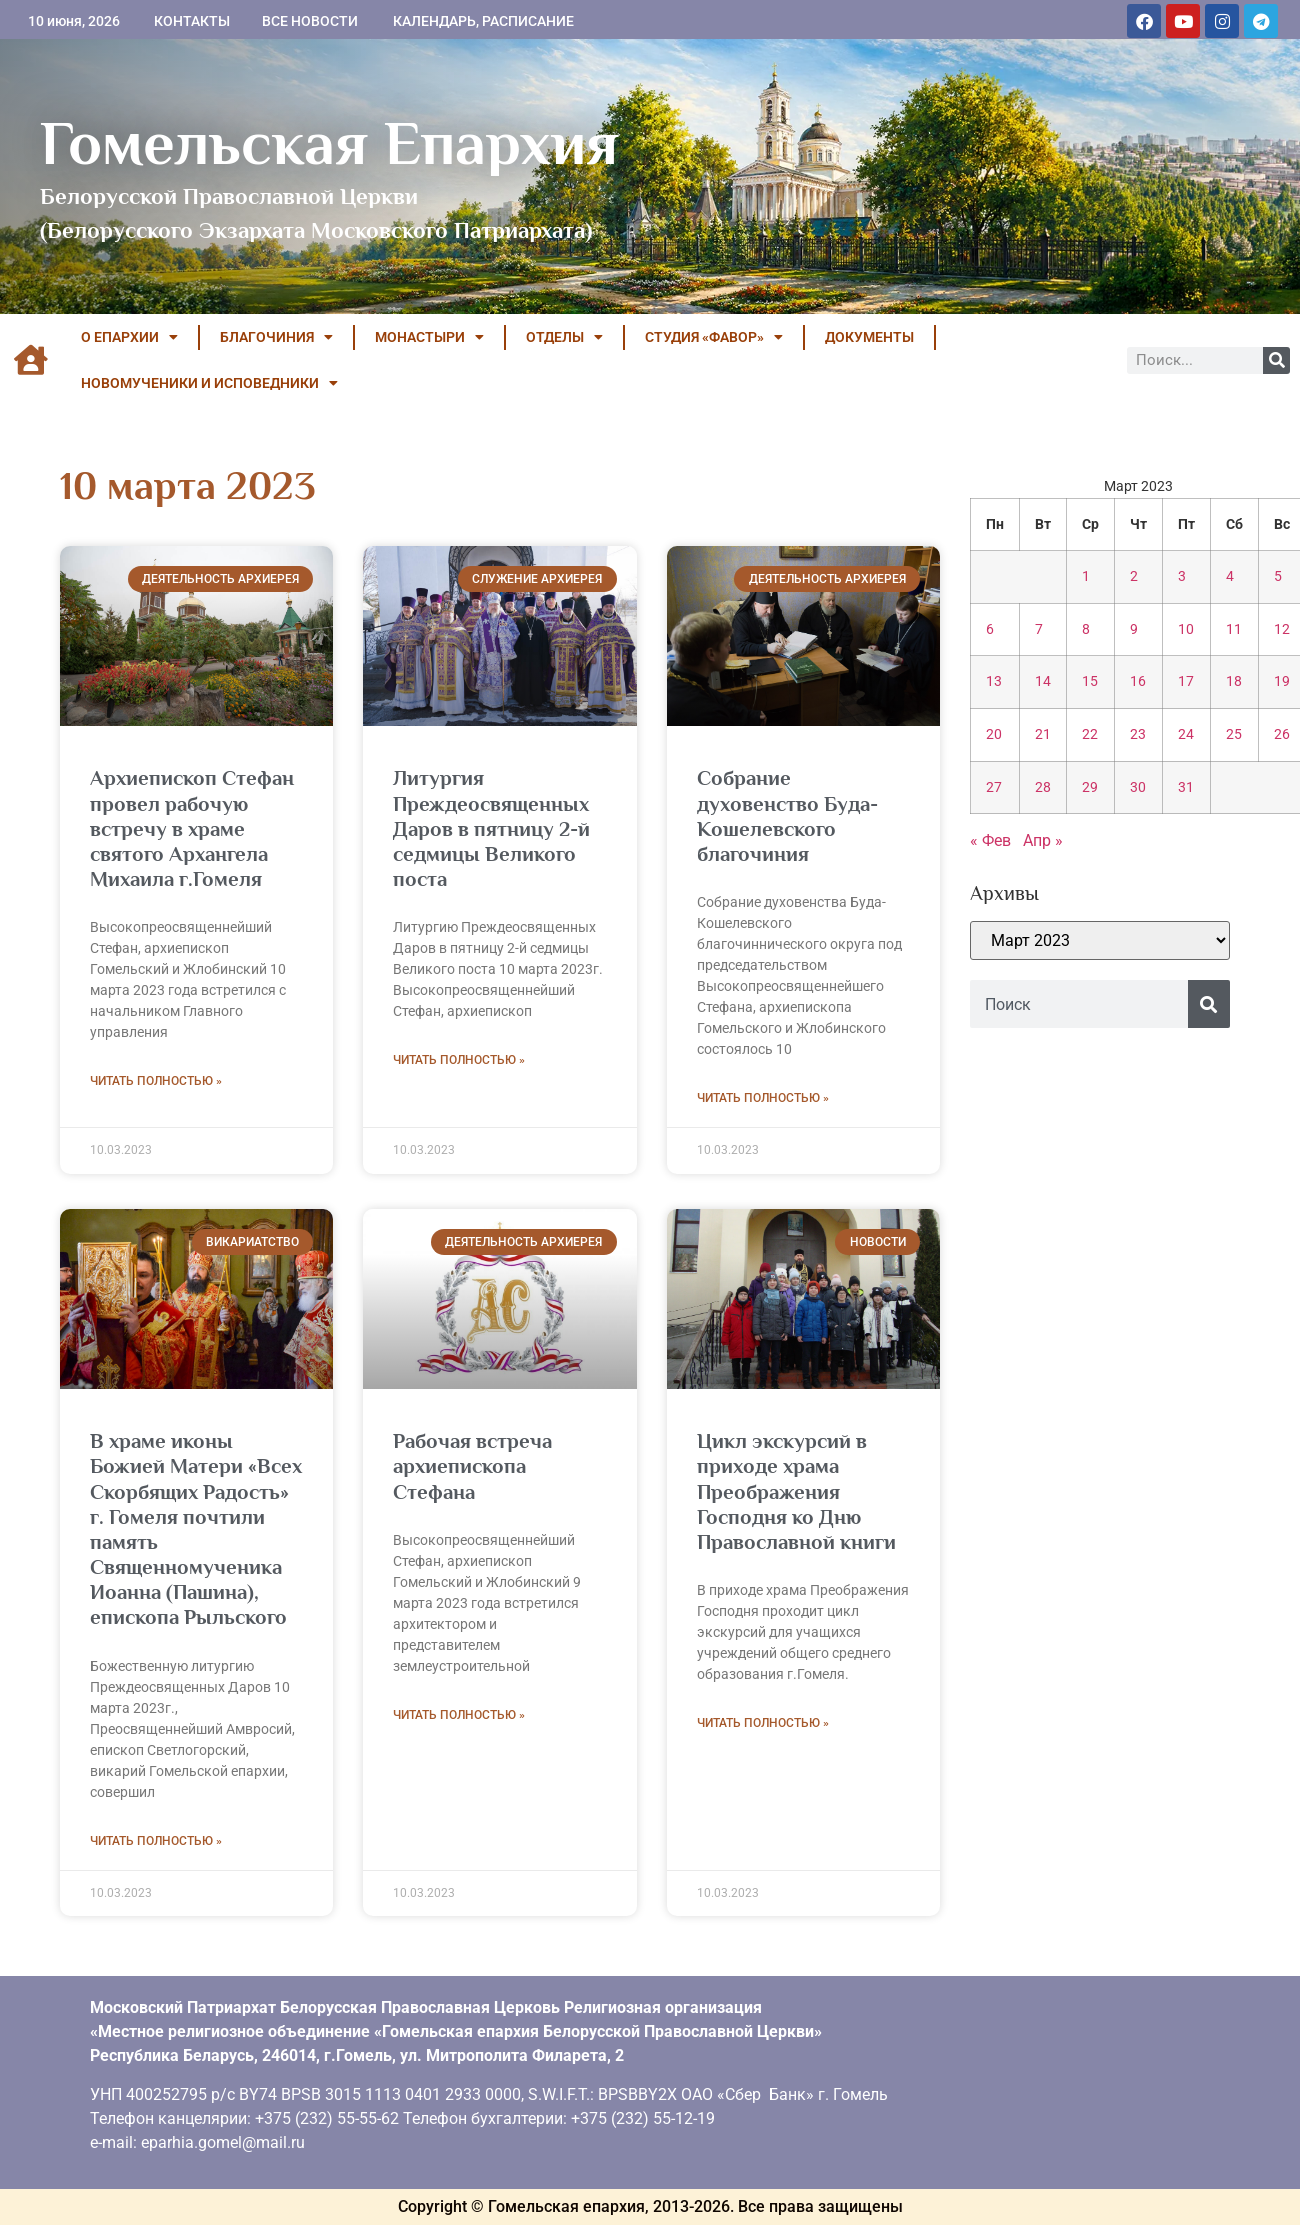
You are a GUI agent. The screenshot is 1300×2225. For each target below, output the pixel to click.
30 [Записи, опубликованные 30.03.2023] (1138, 787)
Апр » (1043, 840)
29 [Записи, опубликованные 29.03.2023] (1090, 787)
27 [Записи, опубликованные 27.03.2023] (994, 787)
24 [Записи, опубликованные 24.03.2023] (1186, 734)
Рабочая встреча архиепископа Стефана (472, 1466)
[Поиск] (1276, 360)
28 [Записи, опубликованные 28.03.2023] (1043, 787)
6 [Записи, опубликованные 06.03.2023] (990, 629)
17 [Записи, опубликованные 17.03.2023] (1186, 681)
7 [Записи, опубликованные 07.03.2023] (1039, 629)
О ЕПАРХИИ (129, 337)
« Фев (990, 840)
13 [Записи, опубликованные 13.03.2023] (994, 681)
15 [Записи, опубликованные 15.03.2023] (1090, 681)
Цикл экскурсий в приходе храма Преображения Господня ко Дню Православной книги (796, 1491)
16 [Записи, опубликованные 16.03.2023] (1138, 681)
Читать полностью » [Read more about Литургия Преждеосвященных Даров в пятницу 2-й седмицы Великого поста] (459, 1060)
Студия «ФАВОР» (714, 337)
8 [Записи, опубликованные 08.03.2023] (1086, 629)
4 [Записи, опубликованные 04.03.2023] (1230, 576)
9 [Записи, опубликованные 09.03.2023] (1134, 629)
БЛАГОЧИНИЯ (276, 337)
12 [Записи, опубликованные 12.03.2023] (1282, 629)
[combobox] (1079, 1004)
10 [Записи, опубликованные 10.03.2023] (1186, 629)
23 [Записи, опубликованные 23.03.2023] (1138, 734)
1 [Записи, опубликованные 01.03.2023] (1086, 576)
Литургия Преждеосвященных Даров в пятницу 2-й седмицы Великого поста (491, 828)
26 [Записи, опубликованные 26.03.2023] (1282, 734)
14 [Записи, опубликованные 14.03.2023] (1043, 681)
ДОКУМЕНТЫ (869, 337)
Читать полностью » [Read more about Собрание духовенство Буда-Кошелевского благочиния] (763, 1098)
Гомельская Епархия (329, 143)
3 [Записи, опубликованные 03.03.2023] (1182, 576)
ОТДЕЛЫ (564, 337)
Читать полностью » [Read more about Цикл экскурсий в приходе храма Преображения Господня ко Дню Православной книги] (763, 1723)
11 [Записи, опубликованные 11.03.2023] (1234, 629)
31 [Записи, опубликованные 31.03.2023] (1186, 787)
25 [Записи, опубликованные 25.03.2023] (1234, 734)
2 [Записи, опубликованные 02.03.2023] (1134, 576)
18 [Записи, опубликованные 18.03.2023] (1234, 681)
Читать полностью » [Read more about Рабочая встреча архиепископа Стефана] (459, 1715)
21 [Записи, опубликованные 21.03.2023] (1043, 734)
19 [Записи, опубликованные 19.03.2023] (1282, 681)
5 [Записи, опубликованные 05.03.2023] (1278, 576)
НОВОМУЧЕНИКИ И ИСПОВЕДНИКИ (209, 383)
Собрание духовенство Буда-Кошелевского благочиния (787, 816)
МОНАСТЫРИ (429, 337)
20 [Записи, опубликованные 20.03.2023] (994, 734)
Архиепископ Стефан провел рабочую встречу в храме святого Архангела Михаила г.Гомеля (192, 828)
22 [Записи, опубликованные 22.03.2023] (1090, 734)
